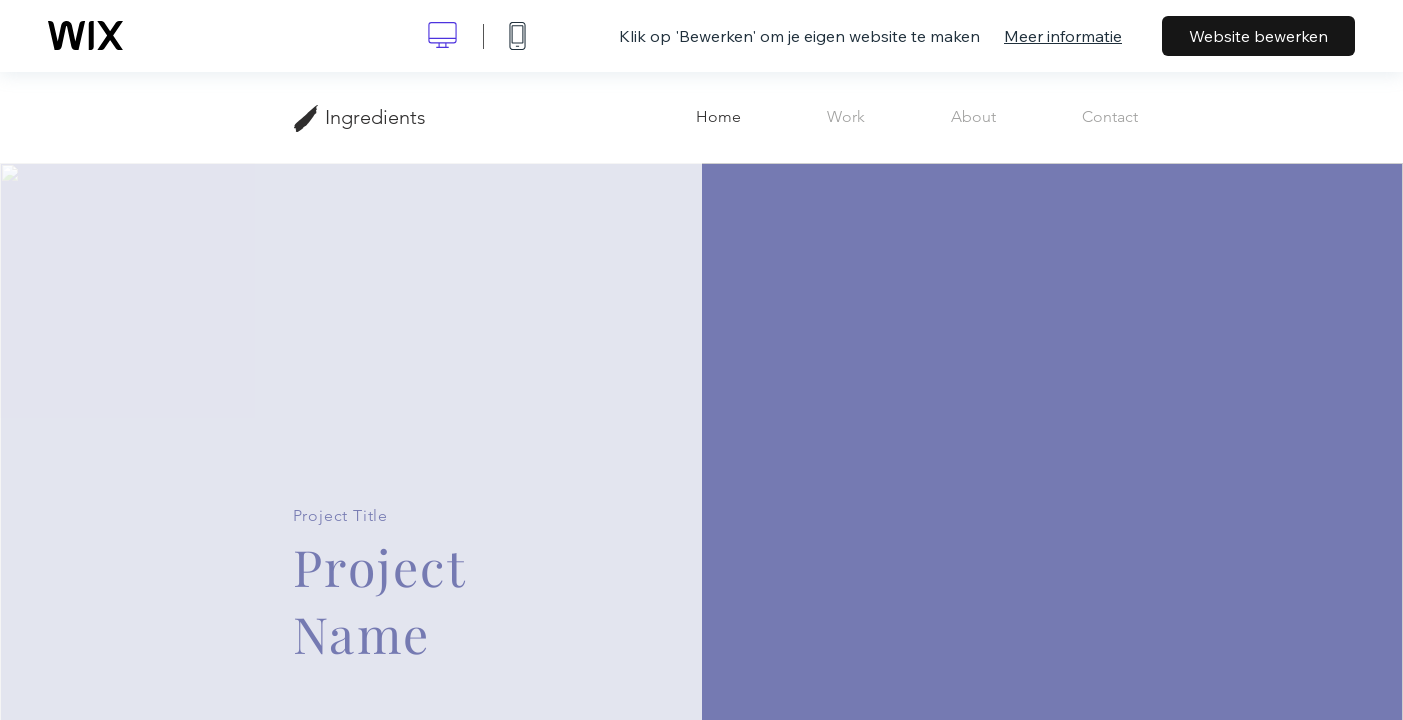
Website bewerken (1258, 36)
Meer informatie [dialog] (1063, 36)
